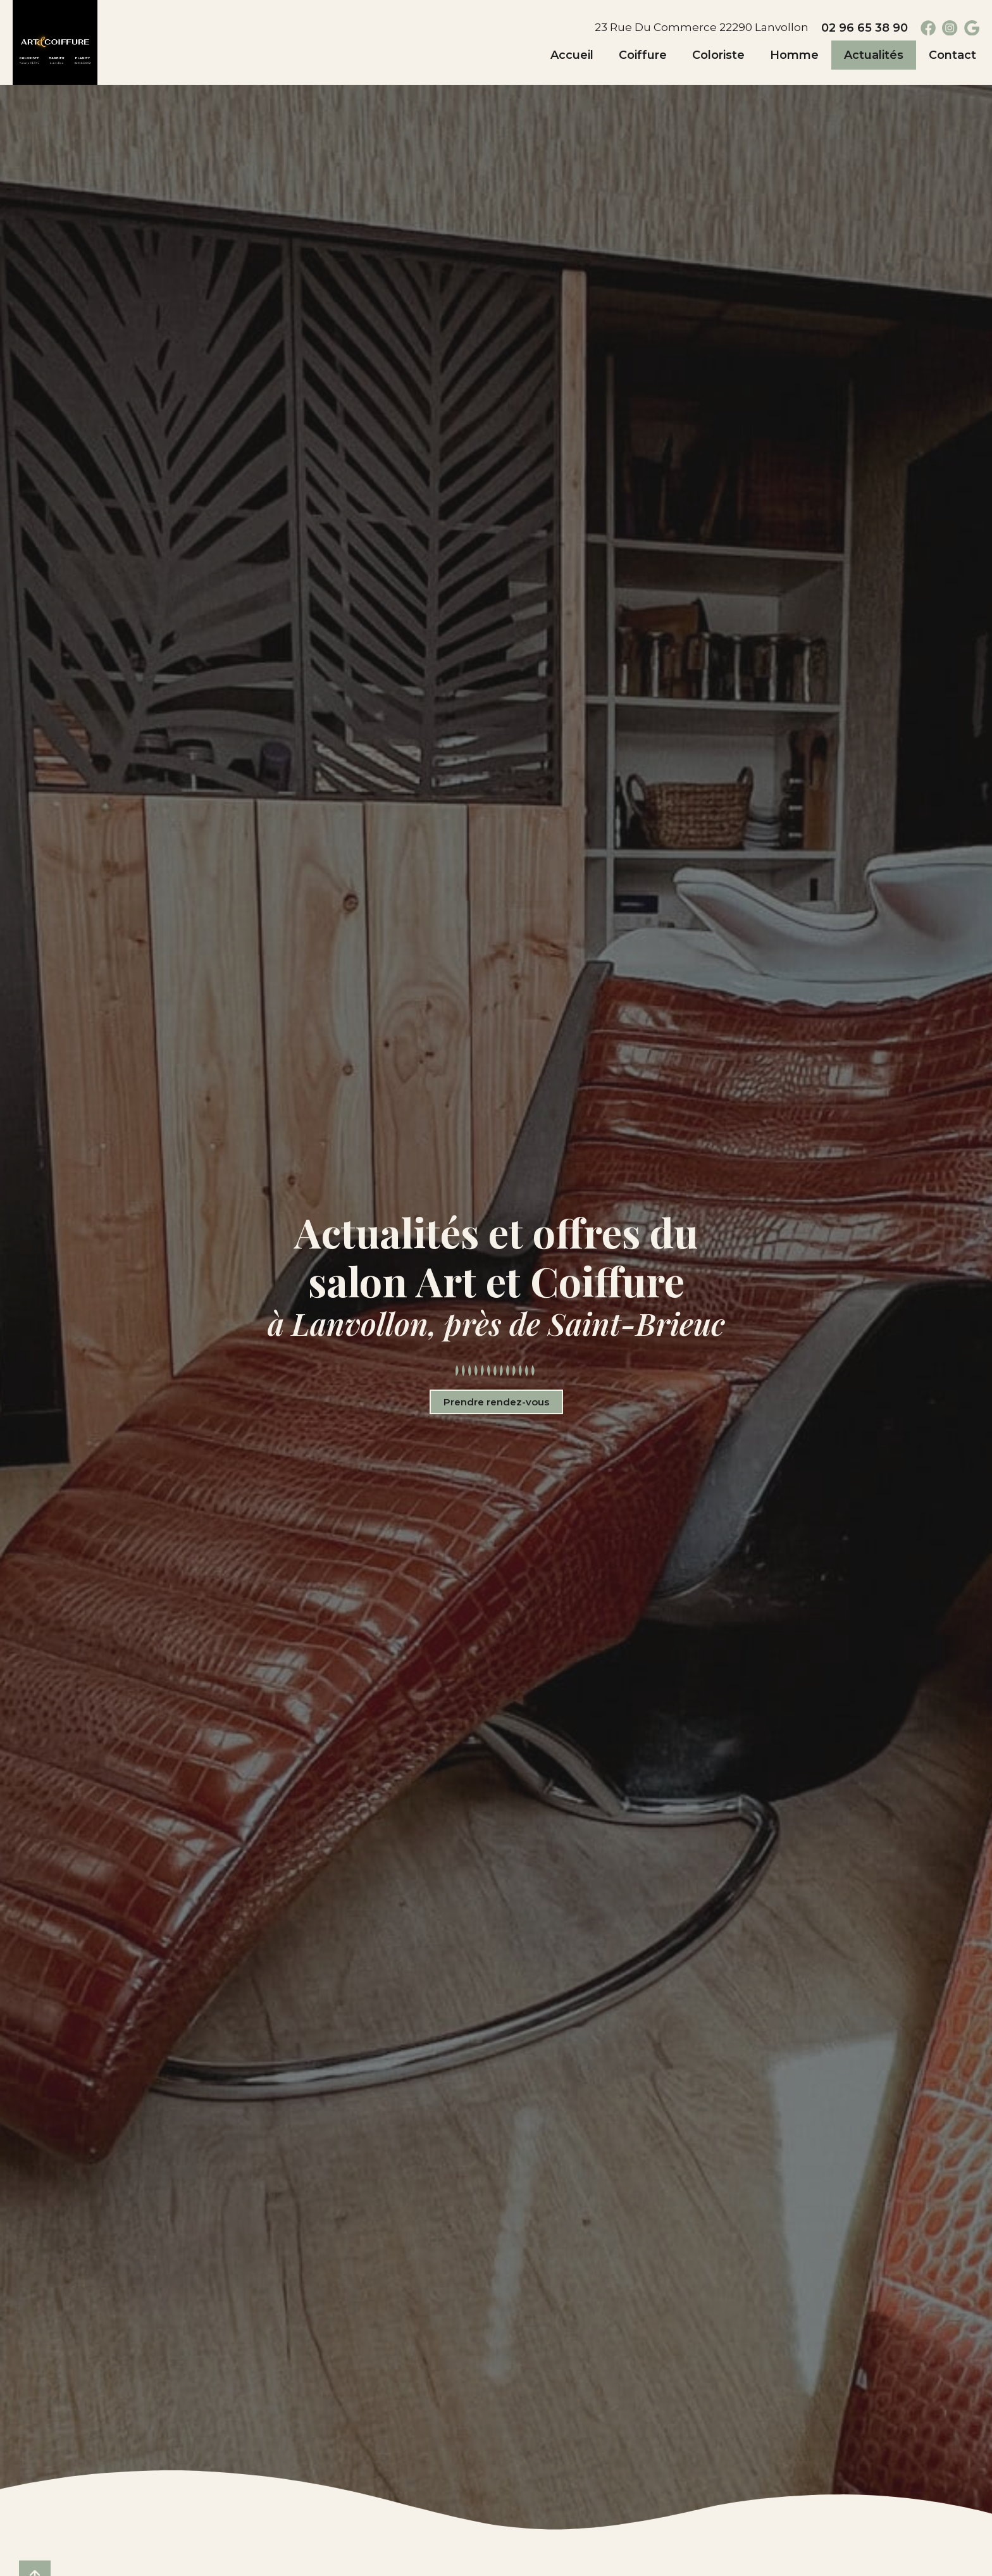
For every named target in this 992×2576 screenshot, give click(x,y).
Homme (794, 55)
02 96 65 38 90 (863, 28)
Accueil (571, 55)
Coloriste (718, 55)
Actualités (873, 55)
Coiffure (643, 55)
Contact (952, 55)
